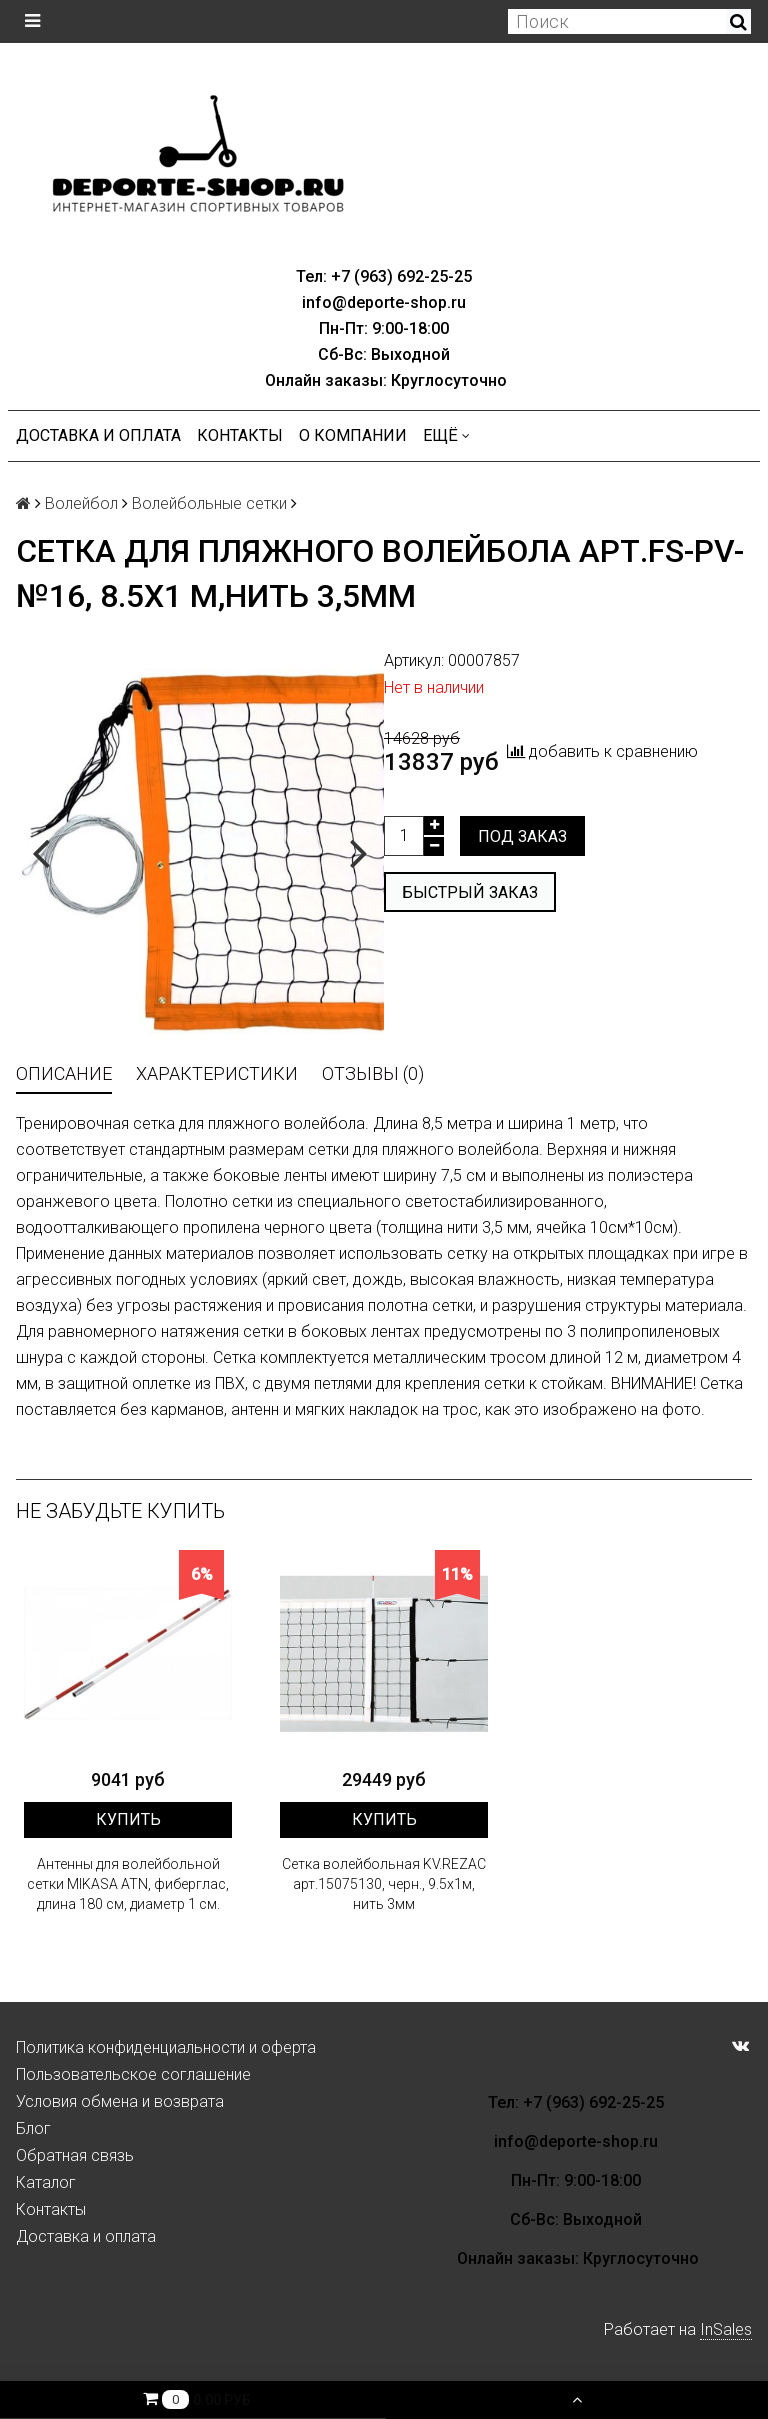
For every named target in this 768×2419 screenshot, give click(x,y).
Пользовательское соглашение (133, 2074)
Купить (128, 1819)
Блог (33, 2128)
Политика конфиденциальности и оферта (166, 2047)
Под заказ (522, 836)
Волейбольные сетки (209, 503)
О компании (353, 435)
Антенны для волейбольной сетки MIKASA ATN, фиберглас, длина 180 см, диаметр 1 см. (128, 1884)
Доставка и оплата (98, 435)
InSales (726, 2329)
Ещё (446, 435)
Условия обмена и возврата (120, 2101)
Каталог (46, 2182)
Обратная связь (75, 2155)
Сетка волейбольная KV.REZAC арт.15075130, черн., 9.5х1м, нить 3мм (384, 1884)
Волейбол (81, 503)
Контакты (240, 435)
